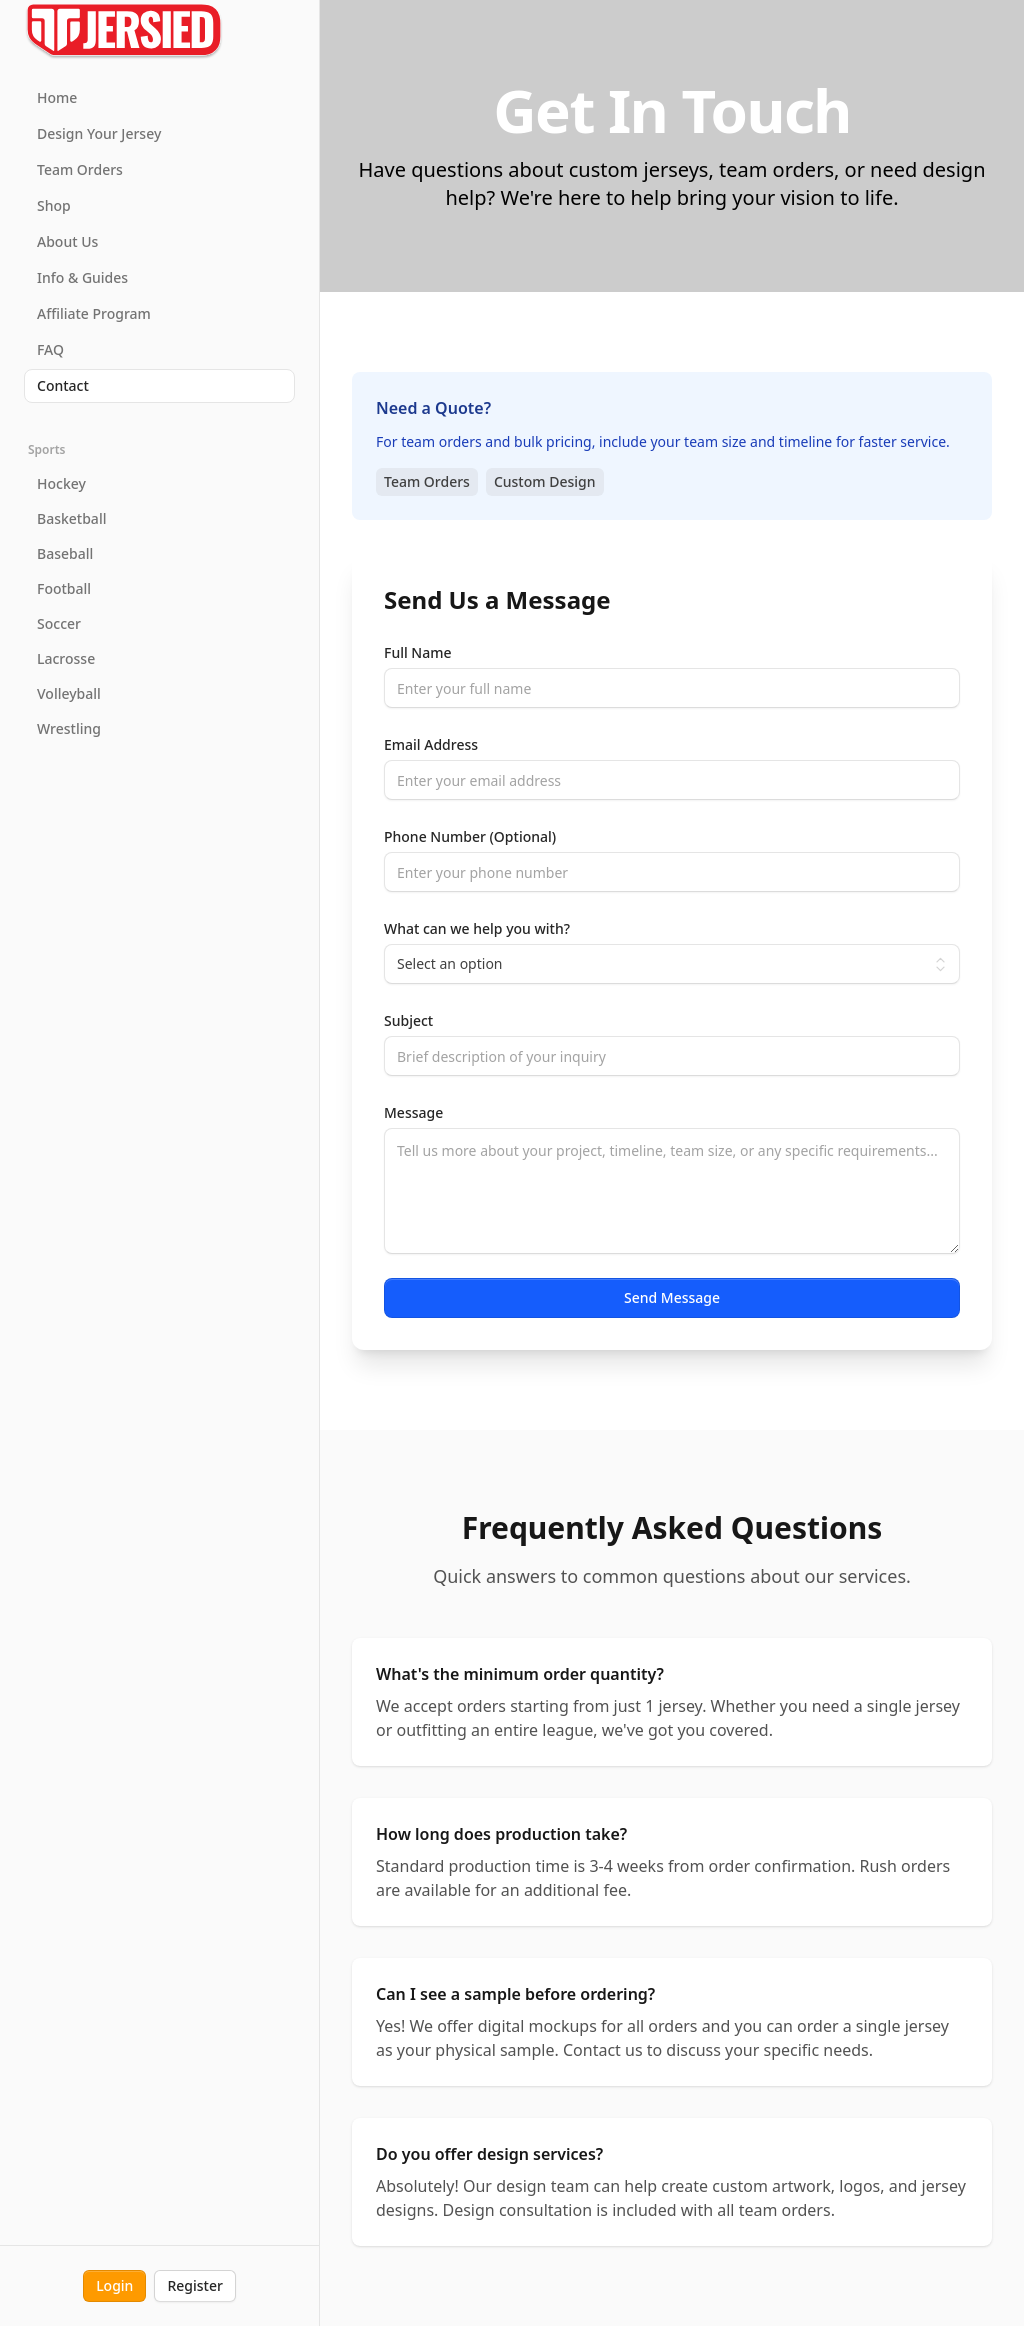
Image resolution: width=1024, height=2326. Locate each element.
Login (114, 2285)
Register (194, 2285)
